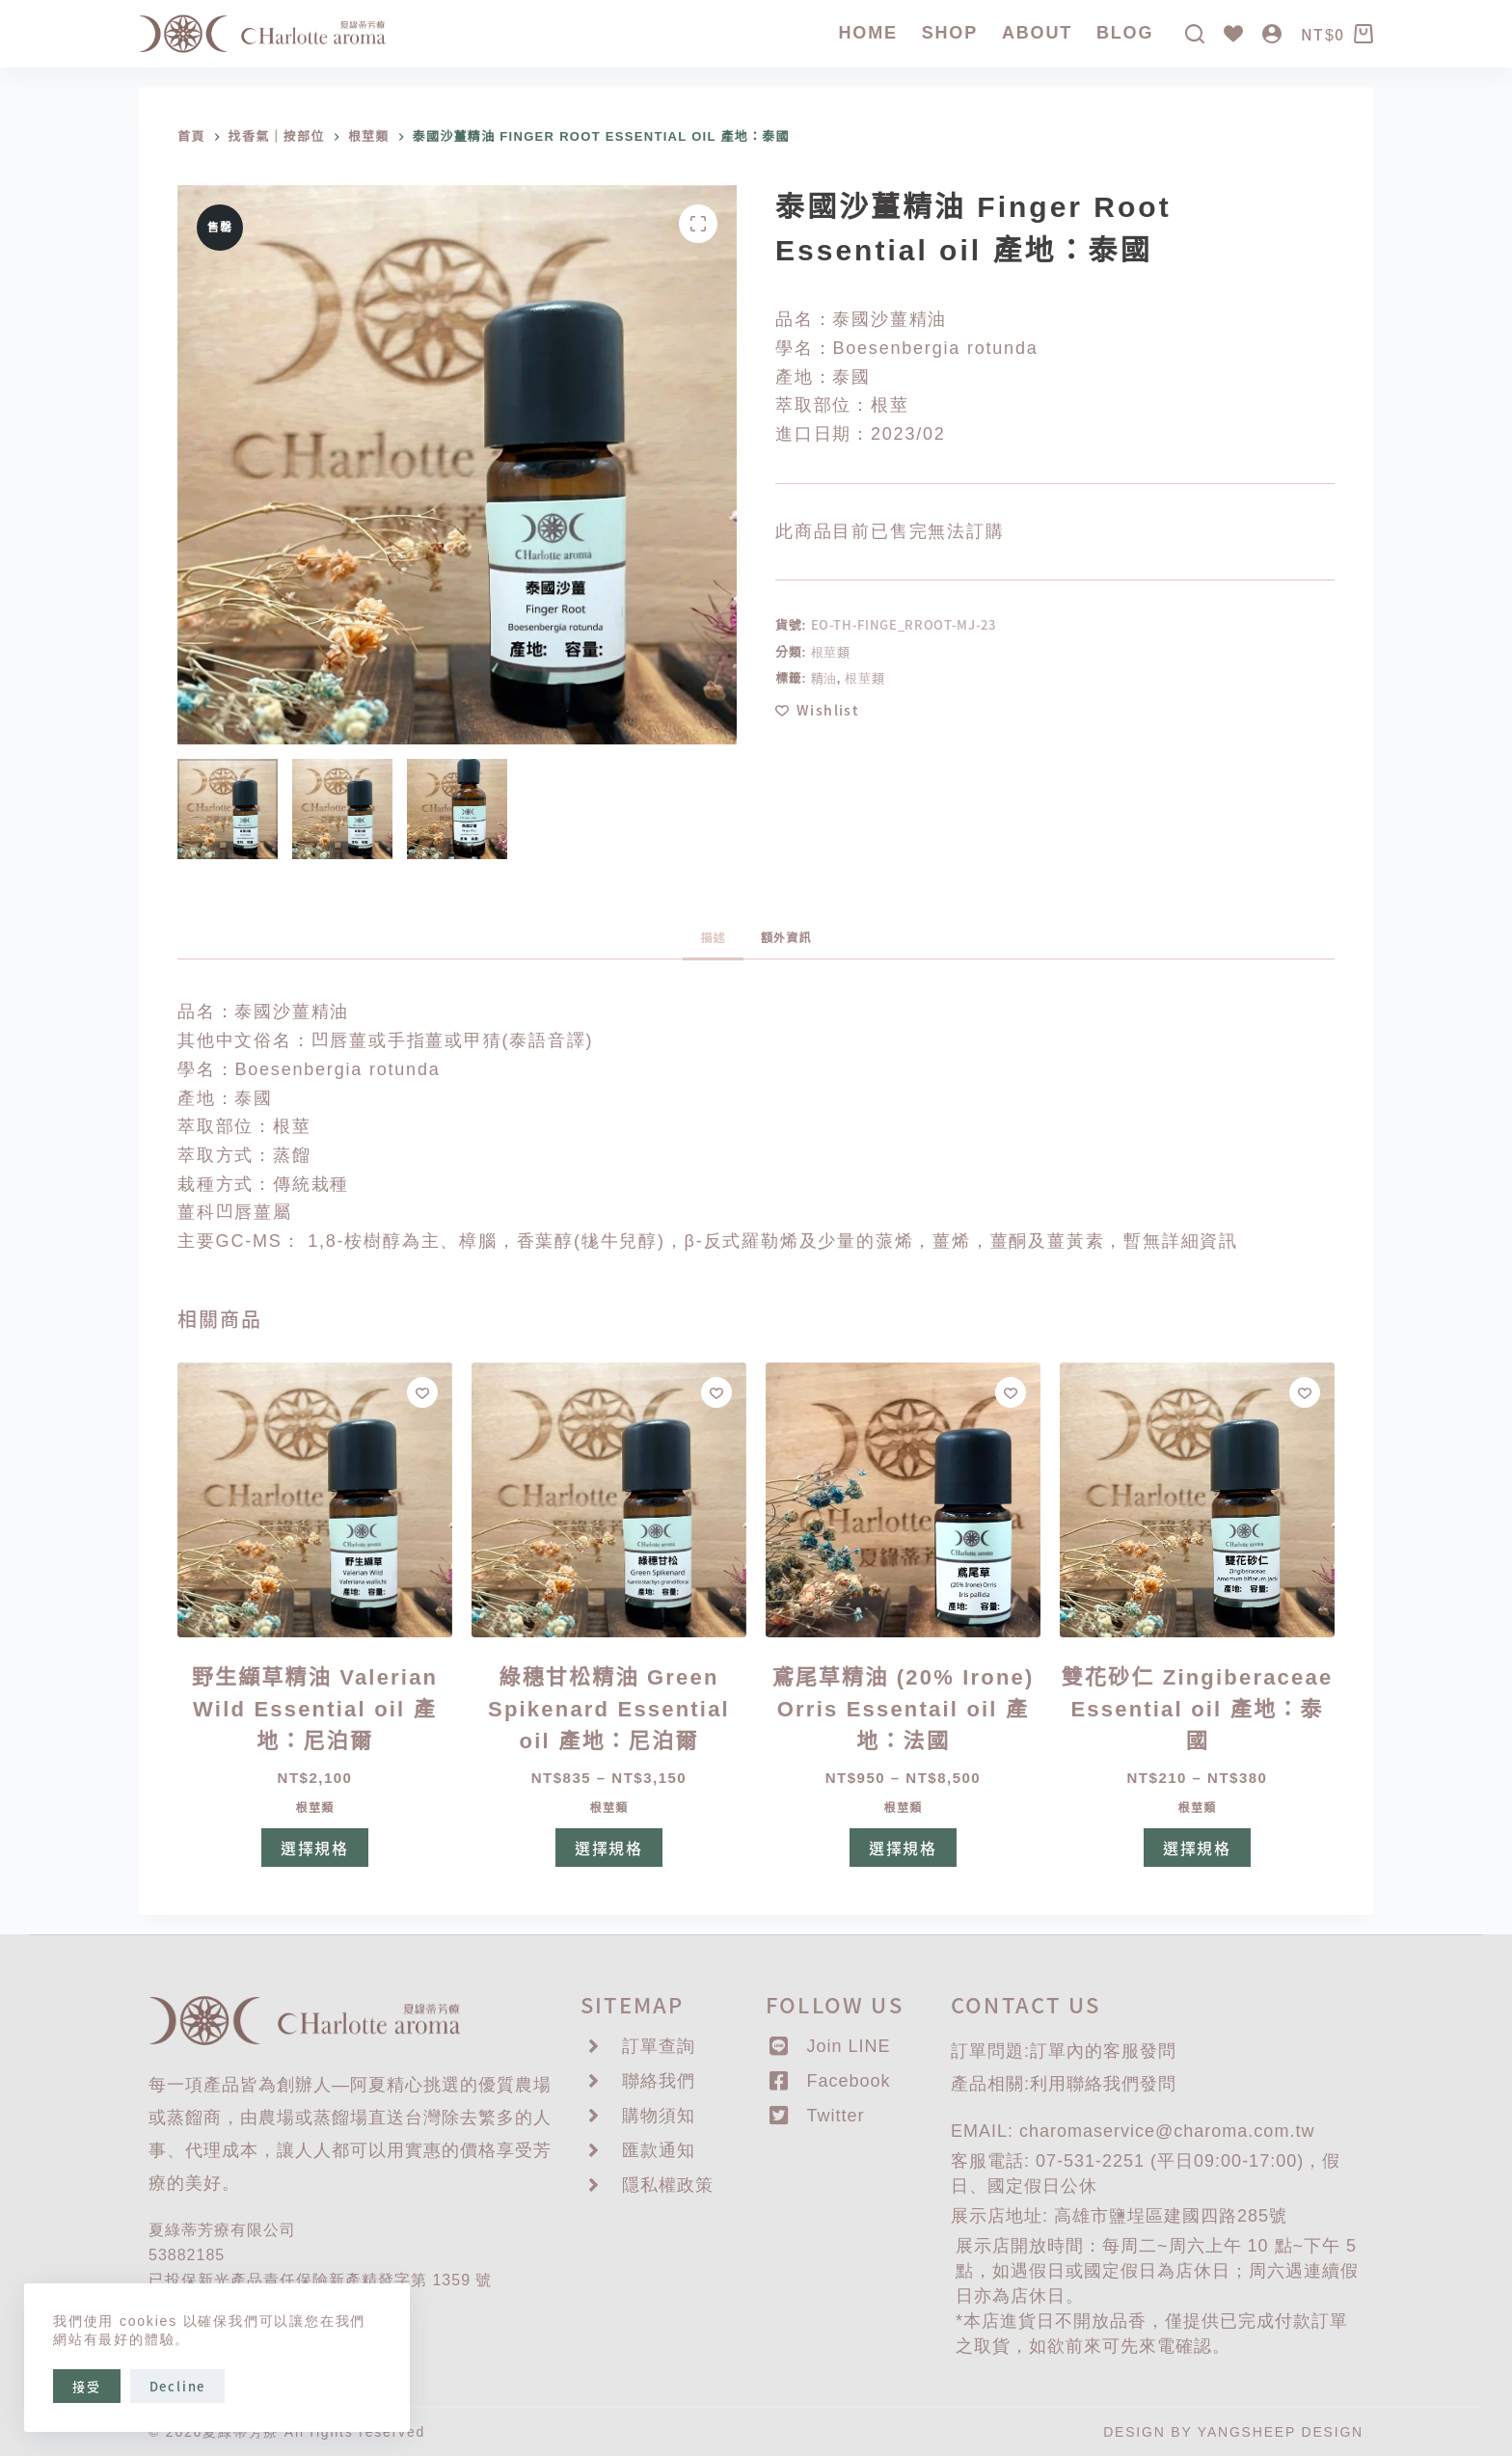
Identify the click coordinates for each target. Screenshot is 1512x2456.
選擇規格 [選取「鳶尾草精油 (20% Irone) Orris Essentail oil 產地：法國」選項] (903, 1847)
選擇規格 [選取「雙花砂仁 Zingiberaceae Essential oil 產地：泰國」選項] (1197, 1847)
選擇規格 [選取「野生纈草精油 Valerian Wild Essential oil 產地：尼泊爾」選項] (315, 1847)
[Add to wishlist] (817, 710)
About (1037, 32)
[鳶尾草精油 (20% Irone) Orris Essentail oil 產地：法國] (903, 1500)
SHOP (950, 32)
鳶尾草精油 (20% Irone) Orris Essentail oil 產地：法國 (902, 1709)
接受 (86, 2386)
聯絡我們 (1103, 2083)
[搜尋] (1194, 33)
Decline (177, 2386)
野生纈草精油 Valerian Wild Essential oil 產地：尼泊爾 (315, 1709)
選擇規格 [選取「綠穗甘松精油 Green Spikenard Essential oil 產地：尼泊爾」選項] (609, 1847)
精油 (824, 677)
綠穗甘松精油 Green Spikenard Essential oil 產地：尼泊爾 (609, 1709)
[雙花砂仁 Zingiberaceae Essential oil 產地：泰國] (1197, 1500)
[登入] (1272, 33)
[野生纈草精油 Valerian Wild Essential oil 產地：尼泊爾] (314, 1500)
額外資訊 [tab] (786, 938)
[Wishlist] (1233, 33)
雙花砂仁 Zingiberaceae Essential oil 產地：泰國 (1198, 1709)
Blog (1124, 32)
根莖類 (830, 651)
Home (868, 32)
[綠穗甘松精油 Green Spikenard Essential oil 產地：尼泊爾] (609, 1500)
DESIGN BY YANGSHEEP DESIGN (1233, 2432)
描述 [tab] (712, 938)
